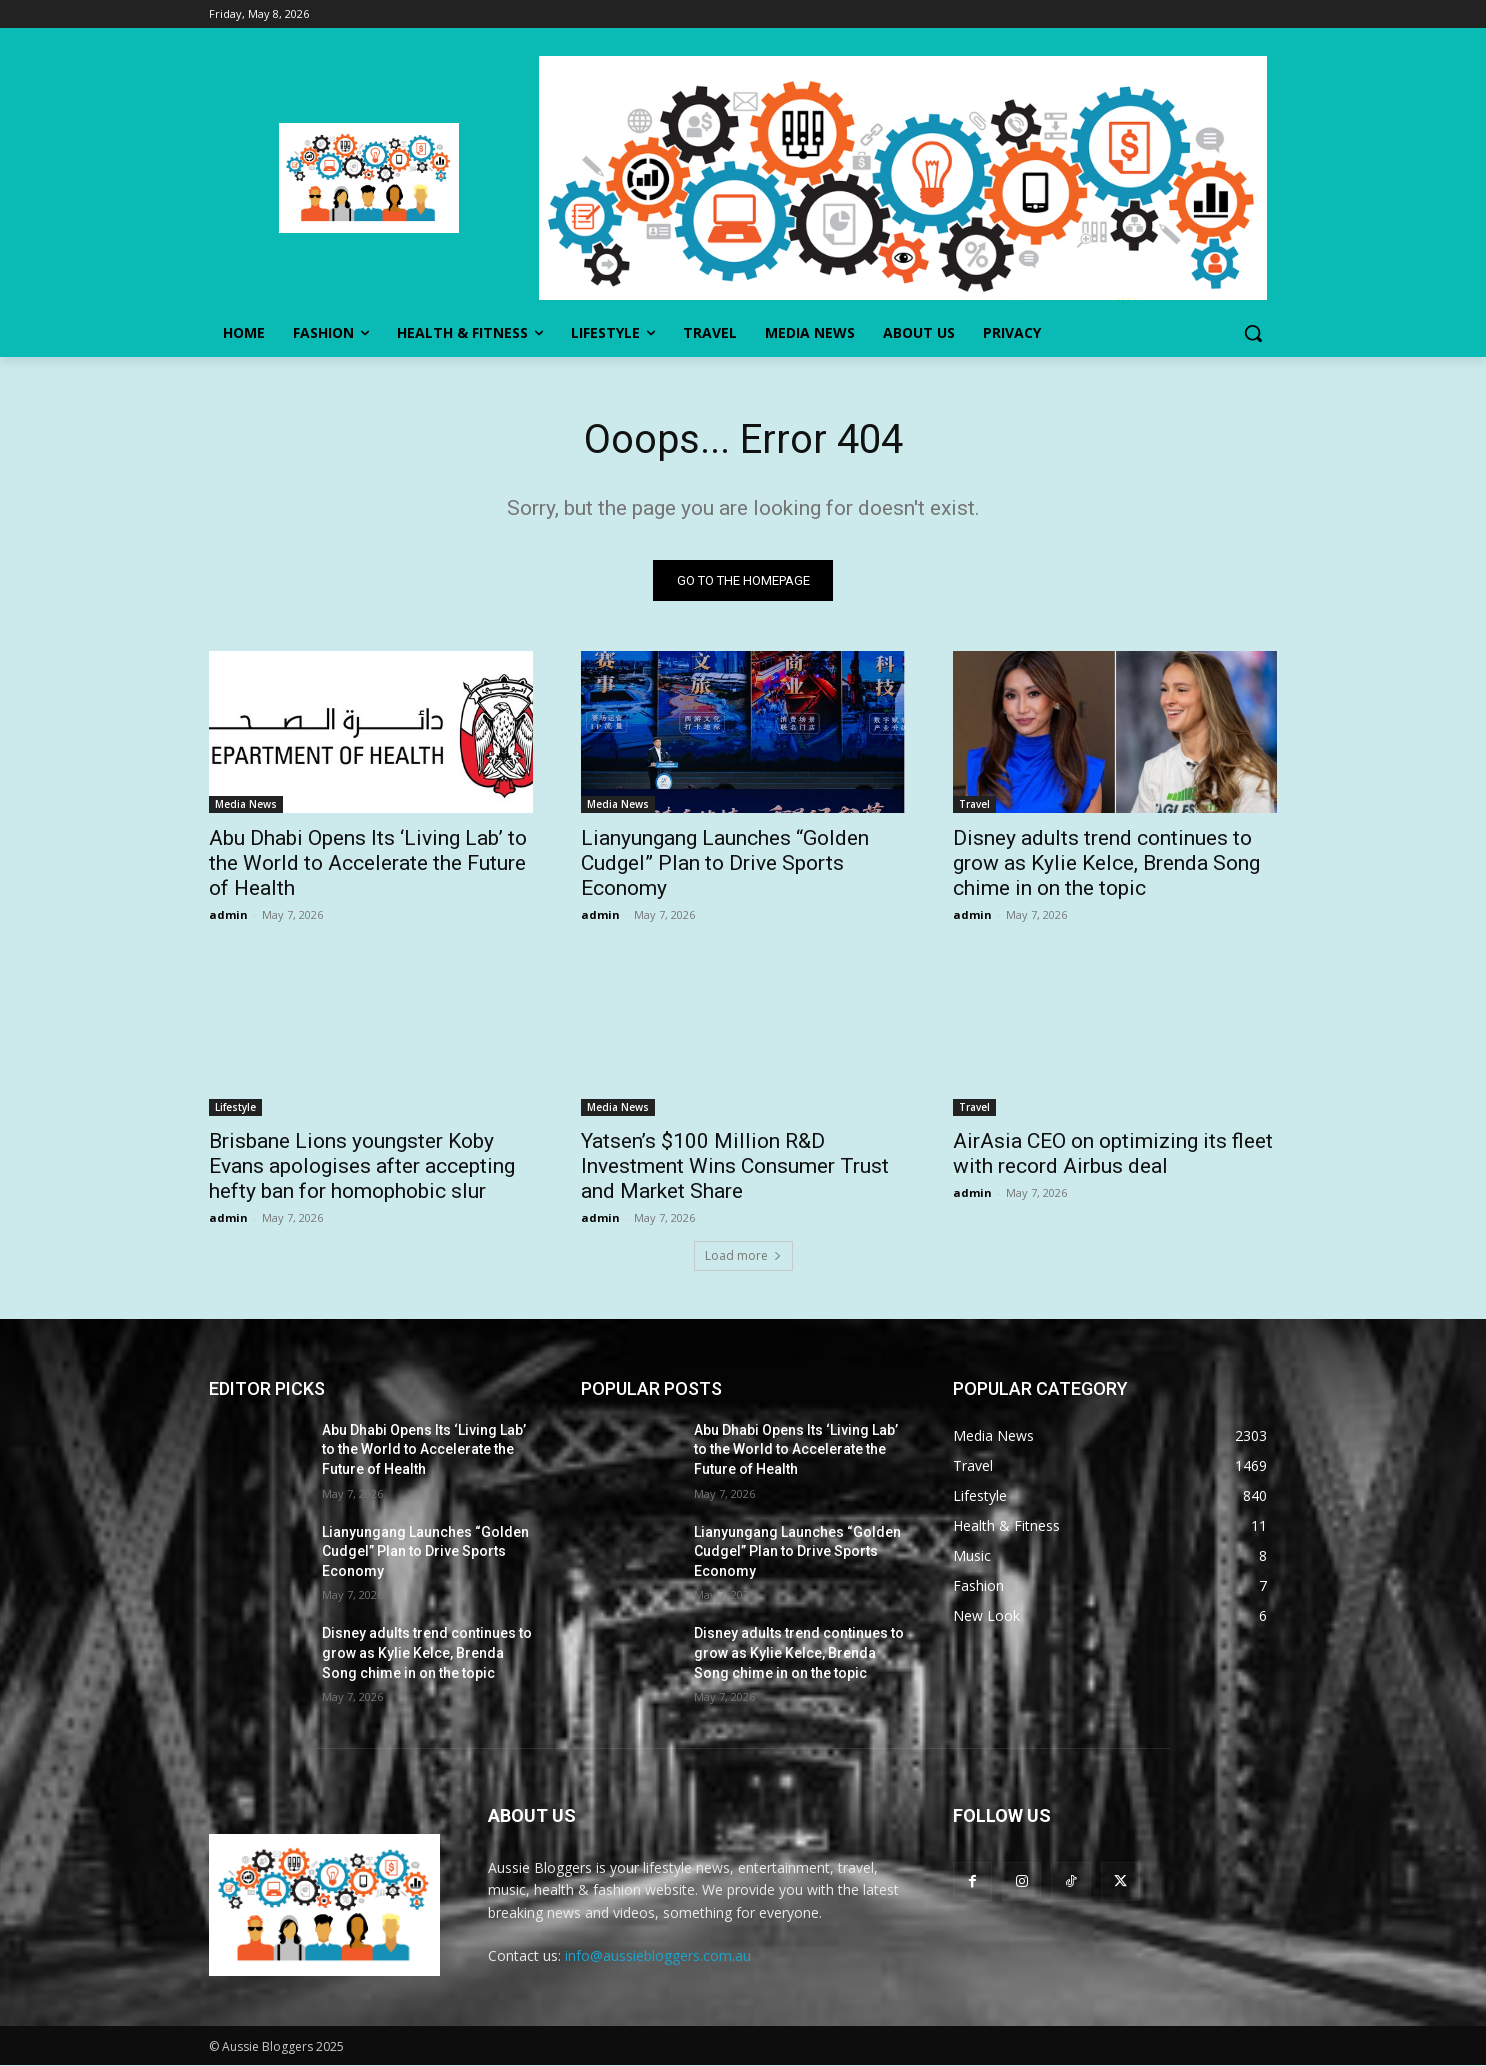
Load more (743, 1255)
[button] (1253, 333)
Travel (974, 804)
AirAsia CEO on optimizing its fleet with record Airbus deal (1113, 1153)
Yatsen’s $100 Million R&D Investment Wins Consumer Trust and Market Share (735, 1166)
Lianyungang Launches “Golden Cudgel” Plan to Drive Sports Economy (725, 863)
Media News (246, 804)
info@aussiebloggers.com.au (658, 1956)
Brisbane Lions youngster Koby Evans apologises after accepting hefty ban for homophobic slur (362, 1166)
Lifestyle (235, 1107)
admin (228, 914)
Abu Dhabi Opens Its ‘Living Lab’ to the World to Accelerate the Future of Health (368, 863)
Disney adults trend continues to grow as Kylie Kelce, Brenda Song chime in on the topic (1106, 863)
